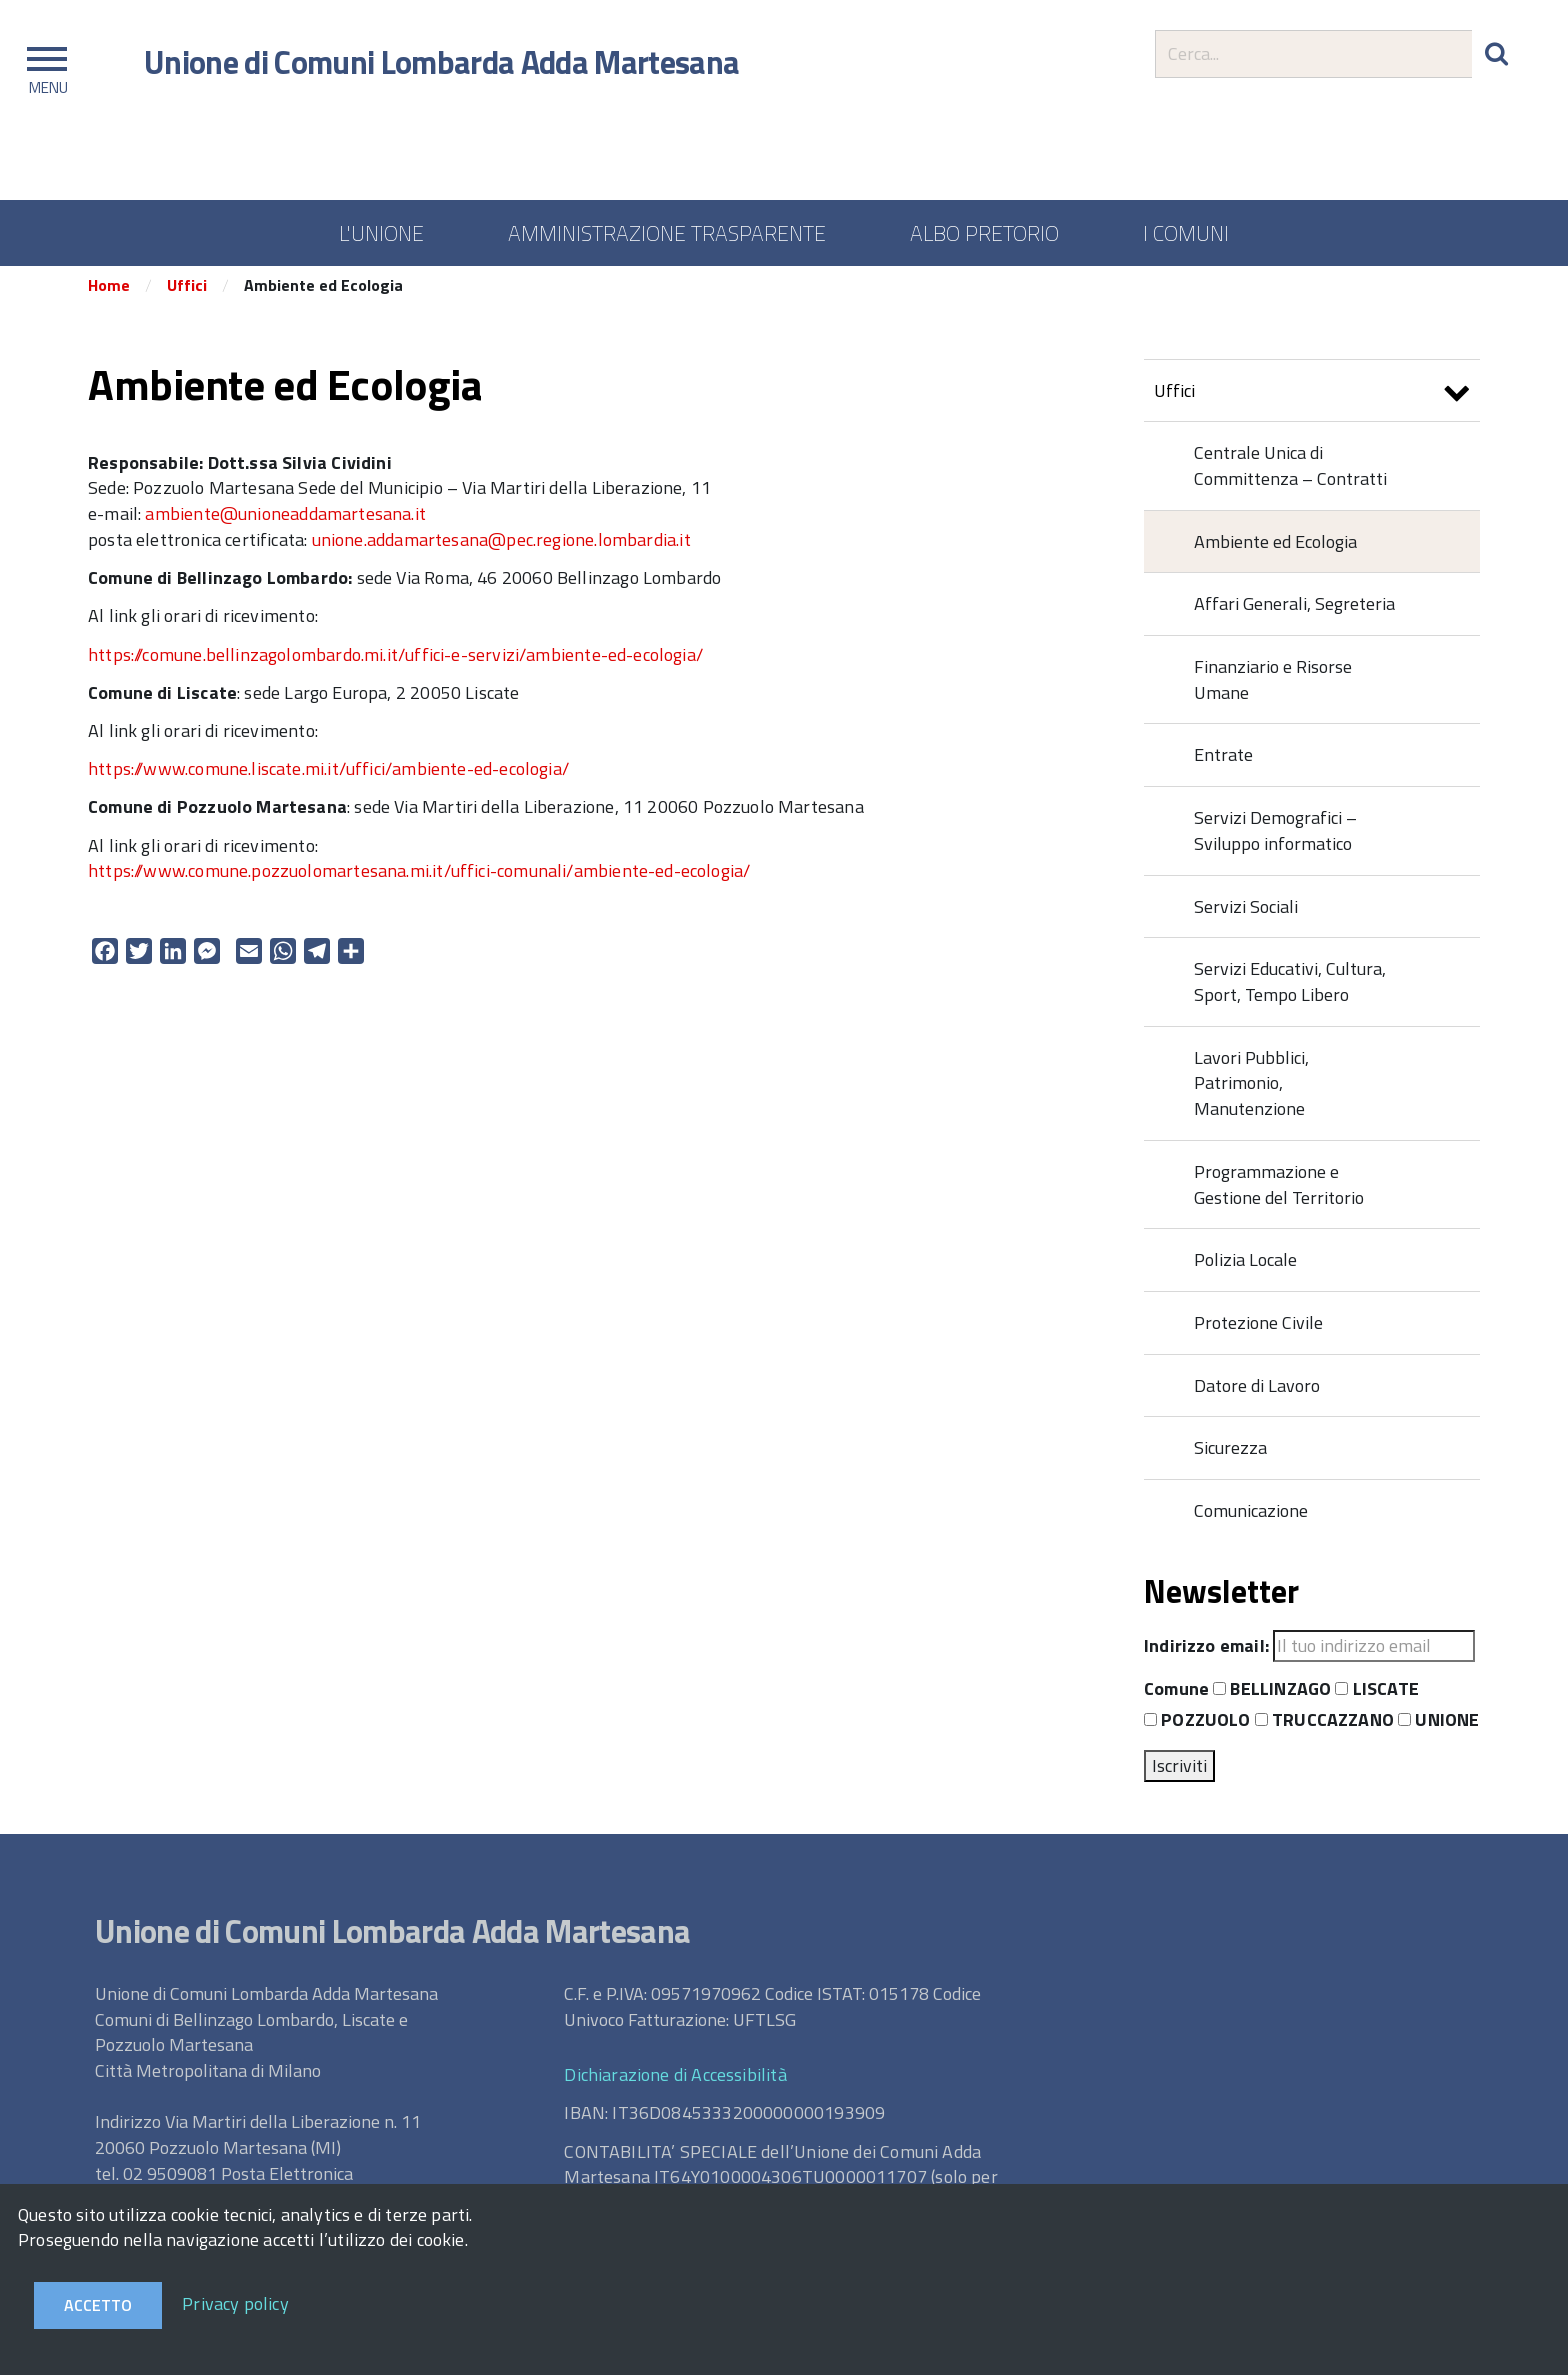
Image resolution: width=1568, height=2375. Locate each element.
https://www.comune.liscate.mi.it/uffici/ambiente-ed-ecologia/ (328, 775)
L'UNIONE (381, 233)
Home (109, 293)
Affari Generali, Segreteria (1294, 611)
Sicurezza (1230, 1455)
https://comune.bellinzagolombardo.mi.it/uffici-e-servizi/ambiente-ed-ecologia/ (395, 661)
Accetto (98, 2305)
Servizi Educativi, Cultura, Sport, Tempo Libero (1290, 989)
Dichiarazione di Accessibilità (675, 2082)
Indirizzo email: (1206, 1653)
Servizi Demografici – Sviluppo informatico (1275, 837)
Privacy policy (235, 2303)
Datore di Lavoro (1257, 1392)
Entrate (1223, 762)
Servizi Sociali (1246, 913)
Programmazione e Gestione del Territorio (1279, 1191)
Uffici (187, 293)
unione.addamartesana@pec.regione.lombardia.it (501, 546)
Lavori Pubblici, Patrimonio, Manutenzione (1251, 1090)
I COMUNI (1186, 233)
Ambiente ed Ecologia (1275, 548)
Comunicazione (1251, 1517)
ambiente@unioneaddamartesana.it (285, 520)
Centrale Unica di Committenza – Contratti (1290, 473)
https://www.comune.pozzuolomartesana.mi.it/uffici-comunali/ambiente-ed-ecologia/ (419, 878)
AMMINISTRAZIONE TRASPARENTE (667, 233)
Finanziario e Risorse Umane (1273, 686)
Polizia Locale (1245, 1267)
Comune (1176, 1697)
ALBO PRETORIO (984, 233)
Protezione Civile (1258, 1329)
